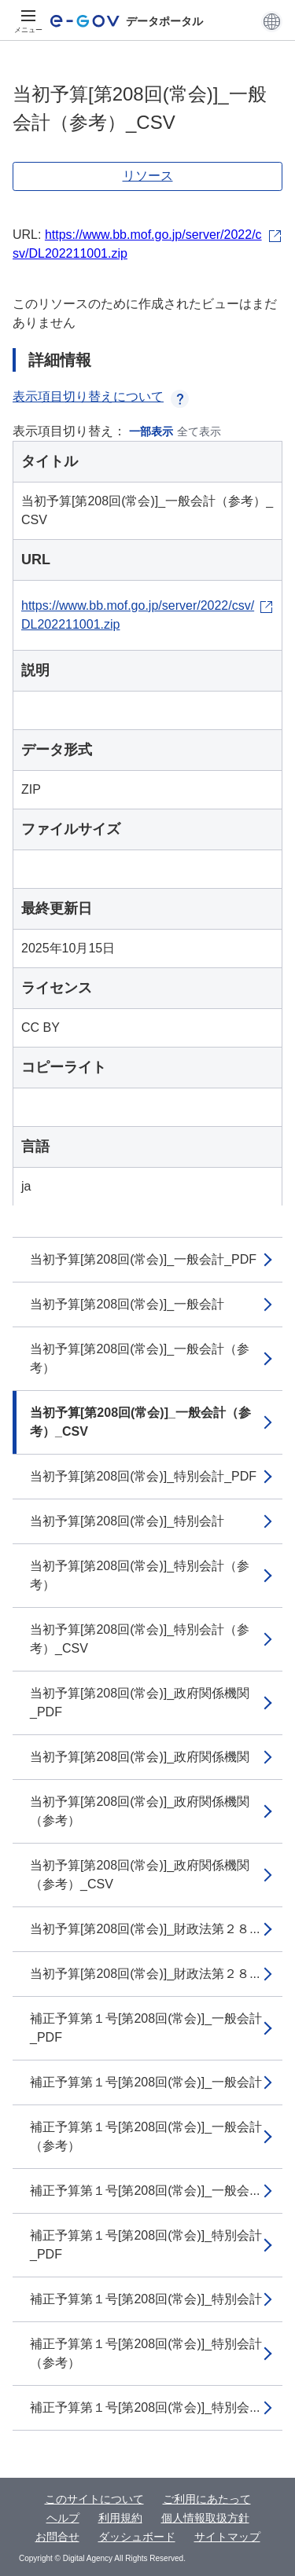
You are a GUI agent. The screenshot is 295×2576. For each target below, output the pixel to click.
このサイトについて (94, 2499)
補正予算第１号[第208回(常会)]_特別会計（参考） (146, 2353)
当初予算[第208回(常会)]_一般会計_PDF (143, 1259)
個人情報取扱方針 (205, 2518)
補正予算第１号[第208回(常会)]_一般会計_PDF (146, 2028)
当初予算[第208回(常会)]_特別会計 (127, 1521)
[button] (271, 21)
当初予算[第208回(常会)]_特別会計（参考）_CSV (139, 1639)
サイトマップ (227, 2536)
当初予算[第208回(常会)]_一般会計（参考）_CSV (140, 1422)
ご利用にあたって (207, 2499)
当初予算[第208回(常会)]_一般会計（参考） (139, 1358)
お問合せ (57, 2536)
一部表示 (151, 431)
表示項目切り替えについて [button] (101, 396)
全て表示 (199, 431)
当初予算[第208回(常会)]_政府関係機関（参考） (139, 1811)
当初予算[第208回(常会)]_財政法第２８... (145, 1929)
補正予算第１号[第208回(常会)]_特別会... (145, 2407)
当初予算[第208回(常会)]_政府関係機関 (139, 1756)
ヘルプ (62, 2518)
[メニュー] (28, 21)
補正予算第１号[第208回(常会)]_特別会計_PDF (146, 2245)
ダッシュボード (136, 2536)
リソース (148, 175)
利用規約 (120, 2518)
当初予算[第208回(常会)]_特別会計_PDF (143, 1476)
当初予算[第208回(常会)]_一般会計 (127, 1304)
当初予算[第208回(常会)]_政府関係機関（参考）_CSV (139, 1875)
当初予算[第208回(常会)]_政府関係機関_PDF (139, 1702)
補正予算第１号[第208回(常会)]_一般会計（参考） (146, 2136)
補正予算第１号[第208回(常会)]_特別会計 (146, 2299)
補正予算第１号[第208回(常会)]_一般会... (145, 2190)
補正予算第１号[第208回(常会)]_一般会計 (146, 2082)
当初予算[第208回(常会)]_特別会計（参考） (139, 1575)
